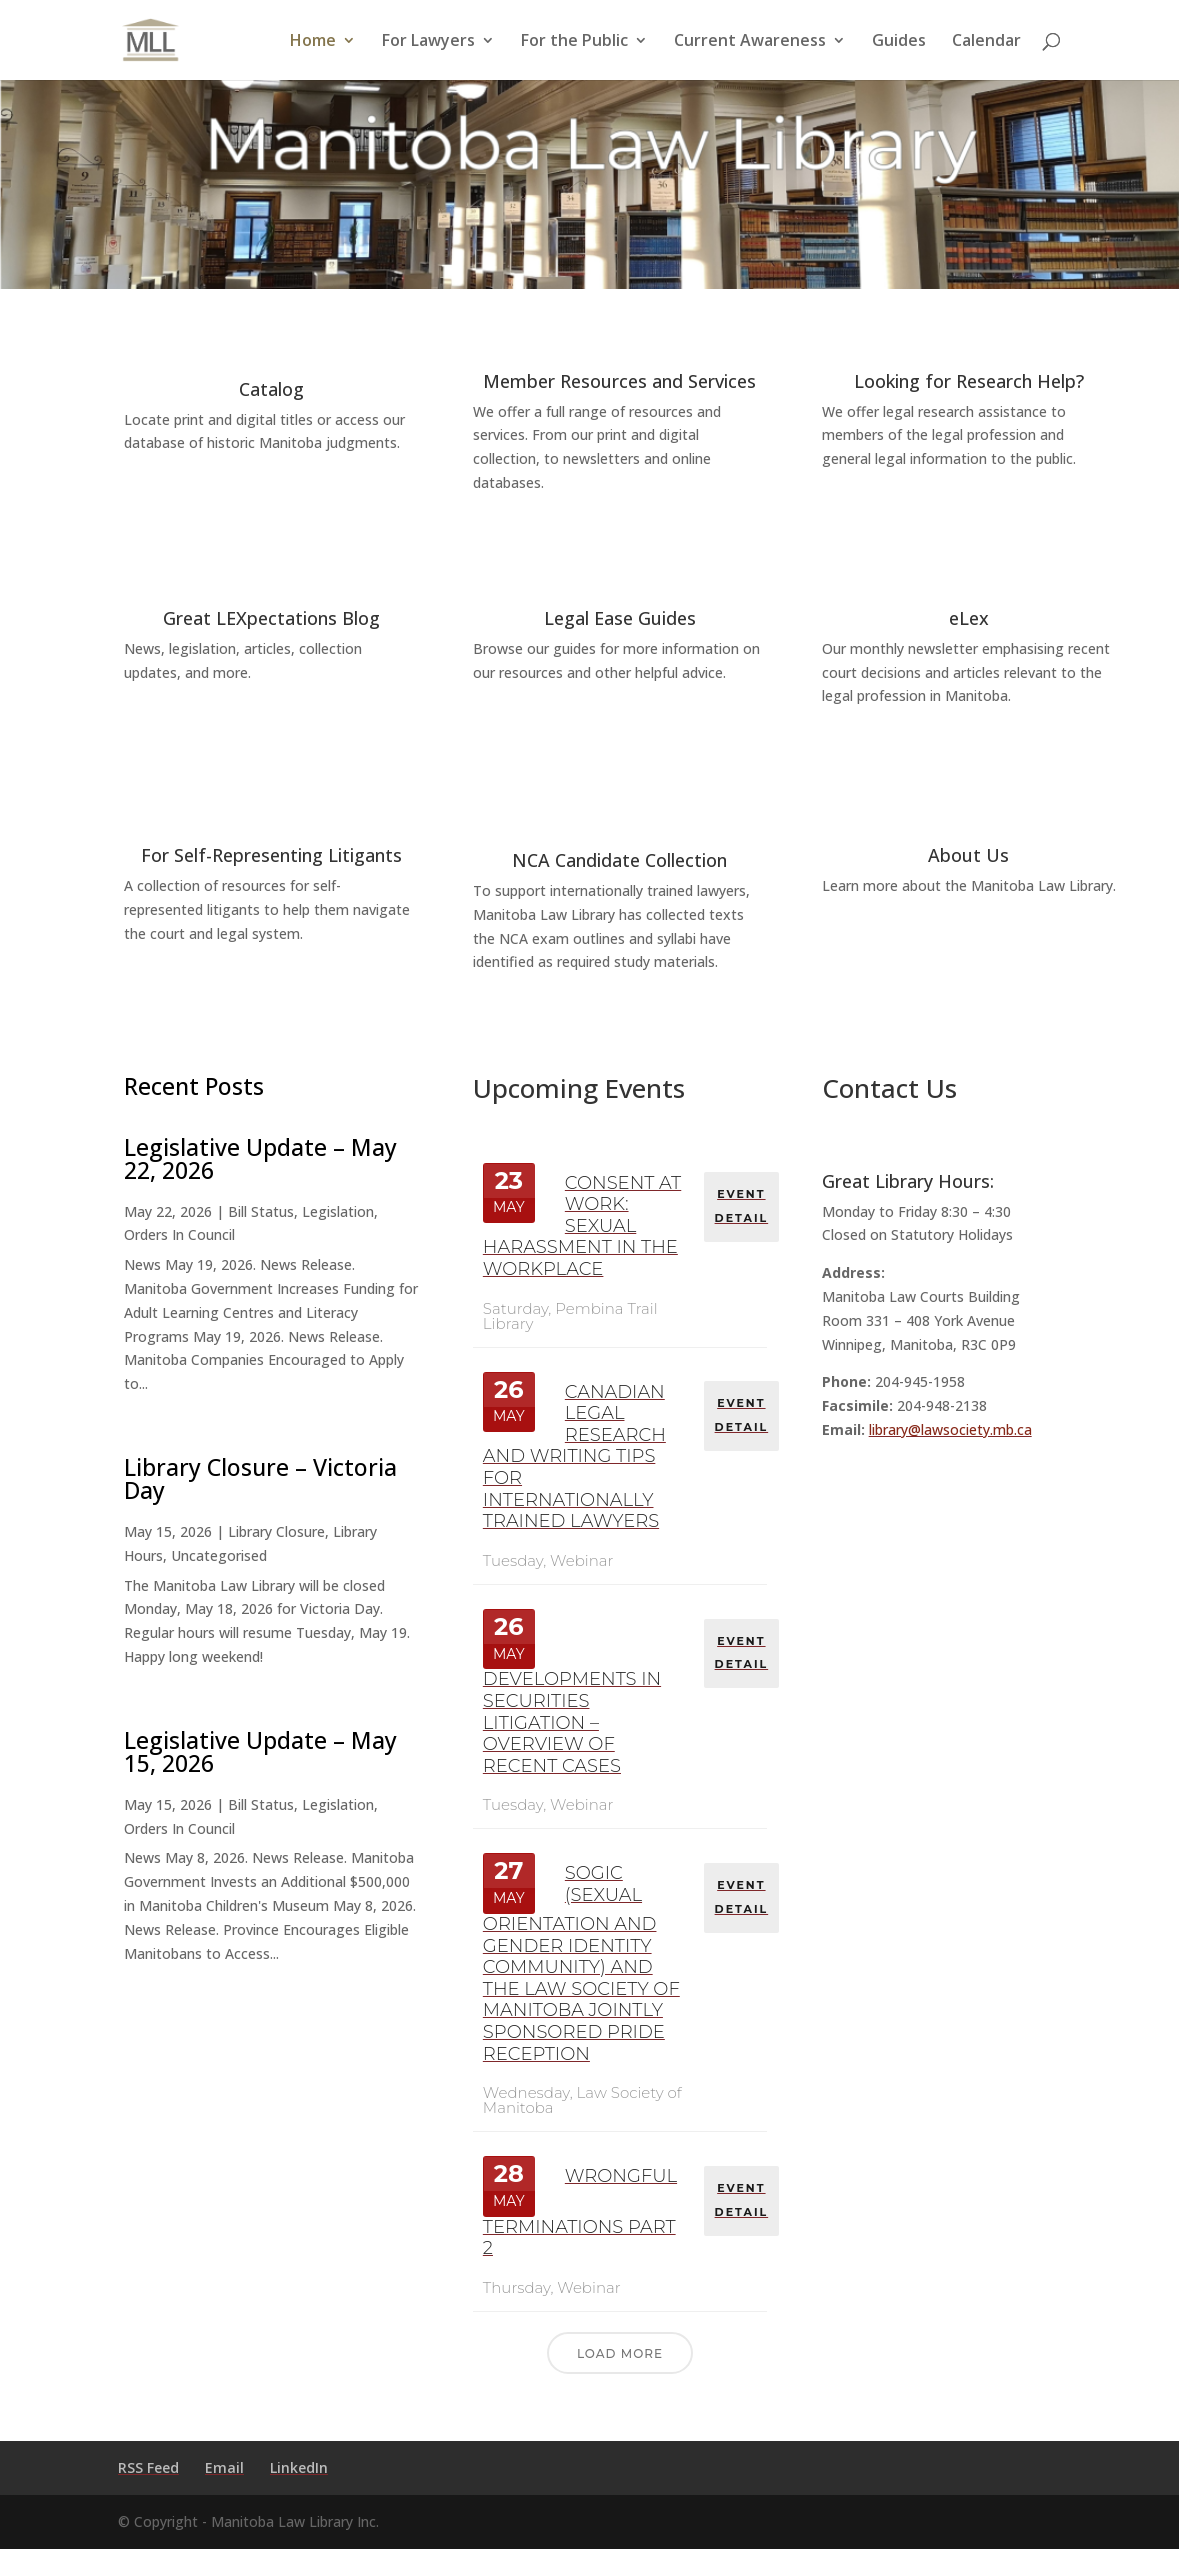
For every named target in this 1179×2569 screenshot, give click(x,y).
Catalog (271, 389)
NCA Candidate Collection (619, 860)
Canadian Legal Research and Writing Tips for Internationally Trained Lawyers (574, 1457)
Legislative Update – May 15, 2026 (260, 1751)
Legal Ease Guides (620, 618)
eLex (969, 618)
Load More (620, 2353)
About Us (968, 855)
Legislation (338, 1211)
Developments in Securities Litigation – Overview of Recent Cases (572, 1722)
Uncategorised (219, 1555)
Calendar (986, 42)
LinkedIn (299, 2467)
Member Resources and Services (619, 381)
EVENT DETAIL (743, 1204)
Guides (899, 42)
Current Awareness (750, 42)
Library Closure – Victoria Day (260, 1478)
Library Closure (276, 1531)
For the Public (574, 42)
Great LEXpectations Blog (271, 618)
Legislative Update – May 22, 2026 (260, 1158)
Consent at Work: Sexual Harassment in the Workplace (582, 1226)
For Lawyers (428, 42)
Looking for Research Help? (969, 381)
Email (224, 2467)
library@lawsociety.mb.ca (950, 1429)
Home (313, 42)
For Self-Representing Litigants (271, 855)
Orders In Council (179, 1234)
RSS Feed (148, 2467)
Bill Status (261, 1211)
